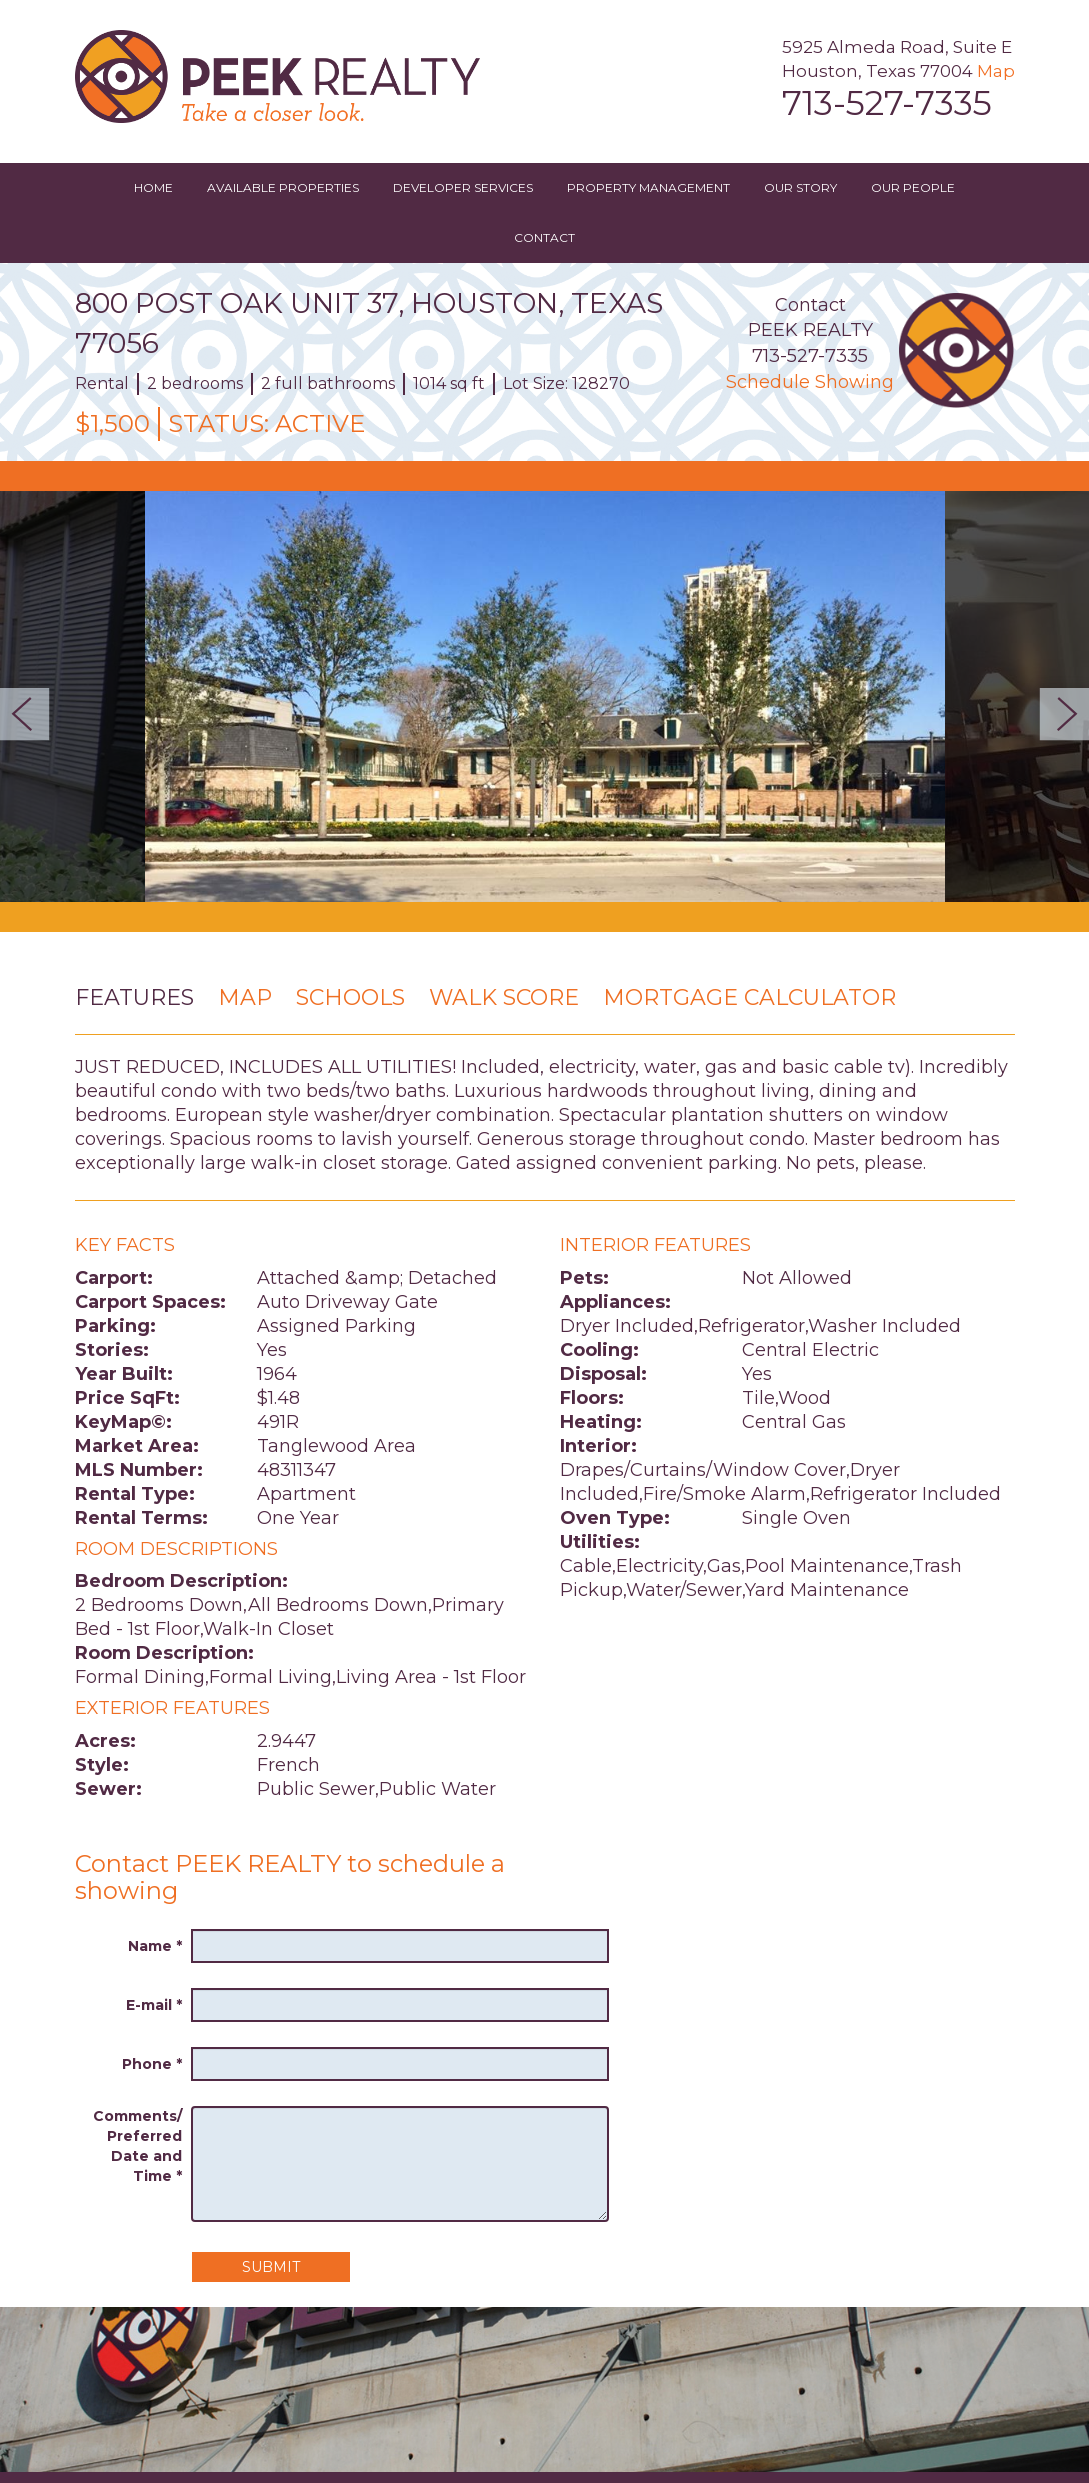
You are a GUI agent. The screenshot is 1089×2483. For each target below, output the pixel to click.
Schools (350, 997)
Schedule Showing (810, 382)
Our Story (800, 187)
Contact (544, 237)
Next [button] (1058, 714)
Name (155, 1946)
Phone (152, 2064)
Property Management (648, 187)
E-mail (154, 2005)
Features (134, 997)
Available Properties (283, 187)
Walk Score (504, 997)
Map (996, 71)
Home (153, 187)
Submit (271, 2267)
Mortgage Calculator (749, 997)
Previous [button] (30, 714)
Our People (913, 187)
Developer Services (463, 187)
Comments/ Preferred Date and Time (137, 2146)
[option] (545, 696)
